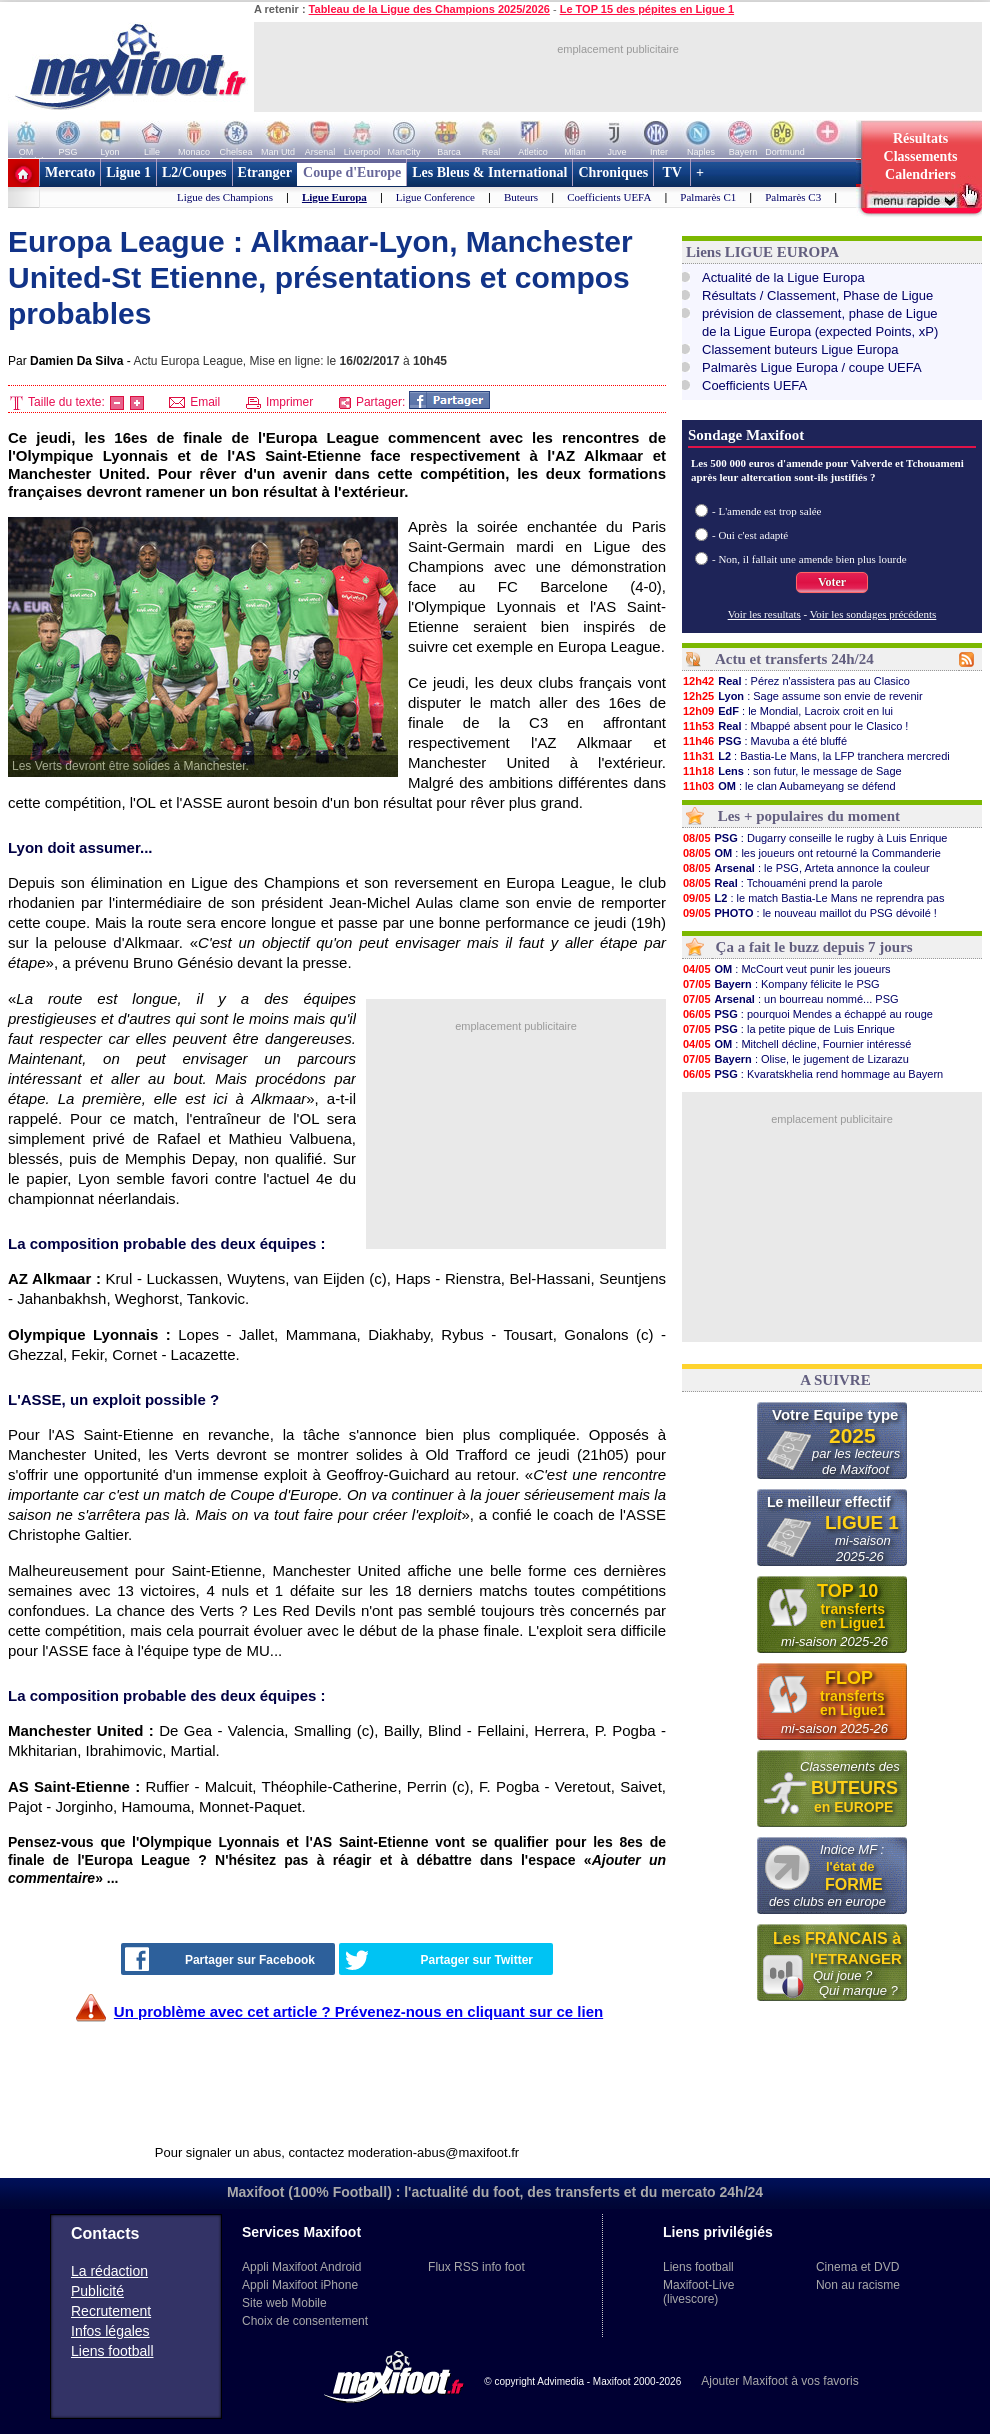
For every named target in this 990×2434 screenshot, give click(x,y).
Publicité (97, 2291)
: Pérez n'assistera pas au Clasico (796, 681)
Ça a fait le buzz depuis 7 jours (814, 947)
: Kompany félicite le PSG (781, 984)
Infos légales (110, 2331)
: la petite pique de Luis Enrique (788, 1029)
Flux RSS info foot (476, 2267)
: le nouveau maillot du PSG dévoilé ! (809, 913)
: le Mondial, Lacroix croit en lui (787, 711)
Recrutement (111, 2311)
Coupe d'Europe (352, 172)
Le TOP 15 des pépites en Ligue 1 (647, 9)
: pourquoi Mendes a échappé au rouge (807, 1014)
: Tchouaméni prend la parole (782, 883)
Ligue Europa (334, 197)
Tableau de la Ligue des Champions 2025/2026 (429, 9)
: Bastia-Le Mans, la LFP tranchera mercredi (816, 756)
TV (672, 172)
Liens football (112, 2351)
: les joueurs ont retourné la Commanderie (811, 853)
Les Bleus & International (489, 172)
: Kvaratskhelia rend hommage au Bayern (812, 1074)
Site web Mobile (284, 2303)
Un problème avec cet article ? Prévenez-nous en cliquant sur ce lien (358, 2011)
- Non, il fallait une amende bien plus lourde (809, 559)
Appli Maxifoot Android (301, 2267)
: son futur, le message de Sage (792, 771)
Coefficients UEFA (609, 197)
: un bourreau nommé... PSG (790, 999)
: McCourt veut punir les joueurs (786, 969)
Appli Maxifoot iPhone (300, 2285)
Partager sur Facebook (220, 1959)
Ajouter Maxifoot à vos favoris (779, 2381)
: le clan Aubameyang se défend (789, 786)
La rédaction (109, 2271)
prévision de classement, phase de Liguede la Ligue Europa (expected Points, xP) (820, 322)
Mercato (70, 172)
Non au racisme (858, 2285)
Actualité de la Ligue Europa (783, 277)
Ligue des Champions (225, 197)
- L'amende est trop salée (767, 511)
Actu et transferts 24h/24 (794, 659)
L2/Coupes (194, 172)
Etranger (265, 172)
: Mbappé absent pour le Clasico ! (795, 726)
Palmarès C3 (793, 197)
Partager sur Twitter (439, 1960)
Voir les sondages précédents (873, 614)
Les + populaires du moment (809, 816)
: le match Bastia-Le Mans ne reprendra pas (813, 898)
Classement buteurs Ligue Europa (800, 349)
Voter (832, 582)
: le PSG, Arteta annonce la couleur (806, 868)
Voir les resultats (764, 614)
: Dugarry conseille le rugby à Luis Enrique (815, 838)
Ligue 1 (128, 172)
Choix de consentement (305, 2321)
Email (194, 402)
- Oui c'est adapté (750, 535)
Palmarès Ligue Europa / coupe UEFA (812, 367)
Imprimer (280, 402)
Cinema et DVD (857, 2267)
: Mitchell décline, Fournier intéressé (796, 1044)
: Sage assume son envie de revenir (802, 696)
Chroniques (613, 172)
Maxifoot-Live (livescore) (698, 2292)
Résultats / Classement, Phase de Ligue (817, 295)
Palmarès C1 (708, 197)
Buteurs (521, 197)
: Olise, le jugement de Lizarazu (795, 1059)
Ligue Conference (435, 197)
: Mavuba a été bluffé (764, 741)
